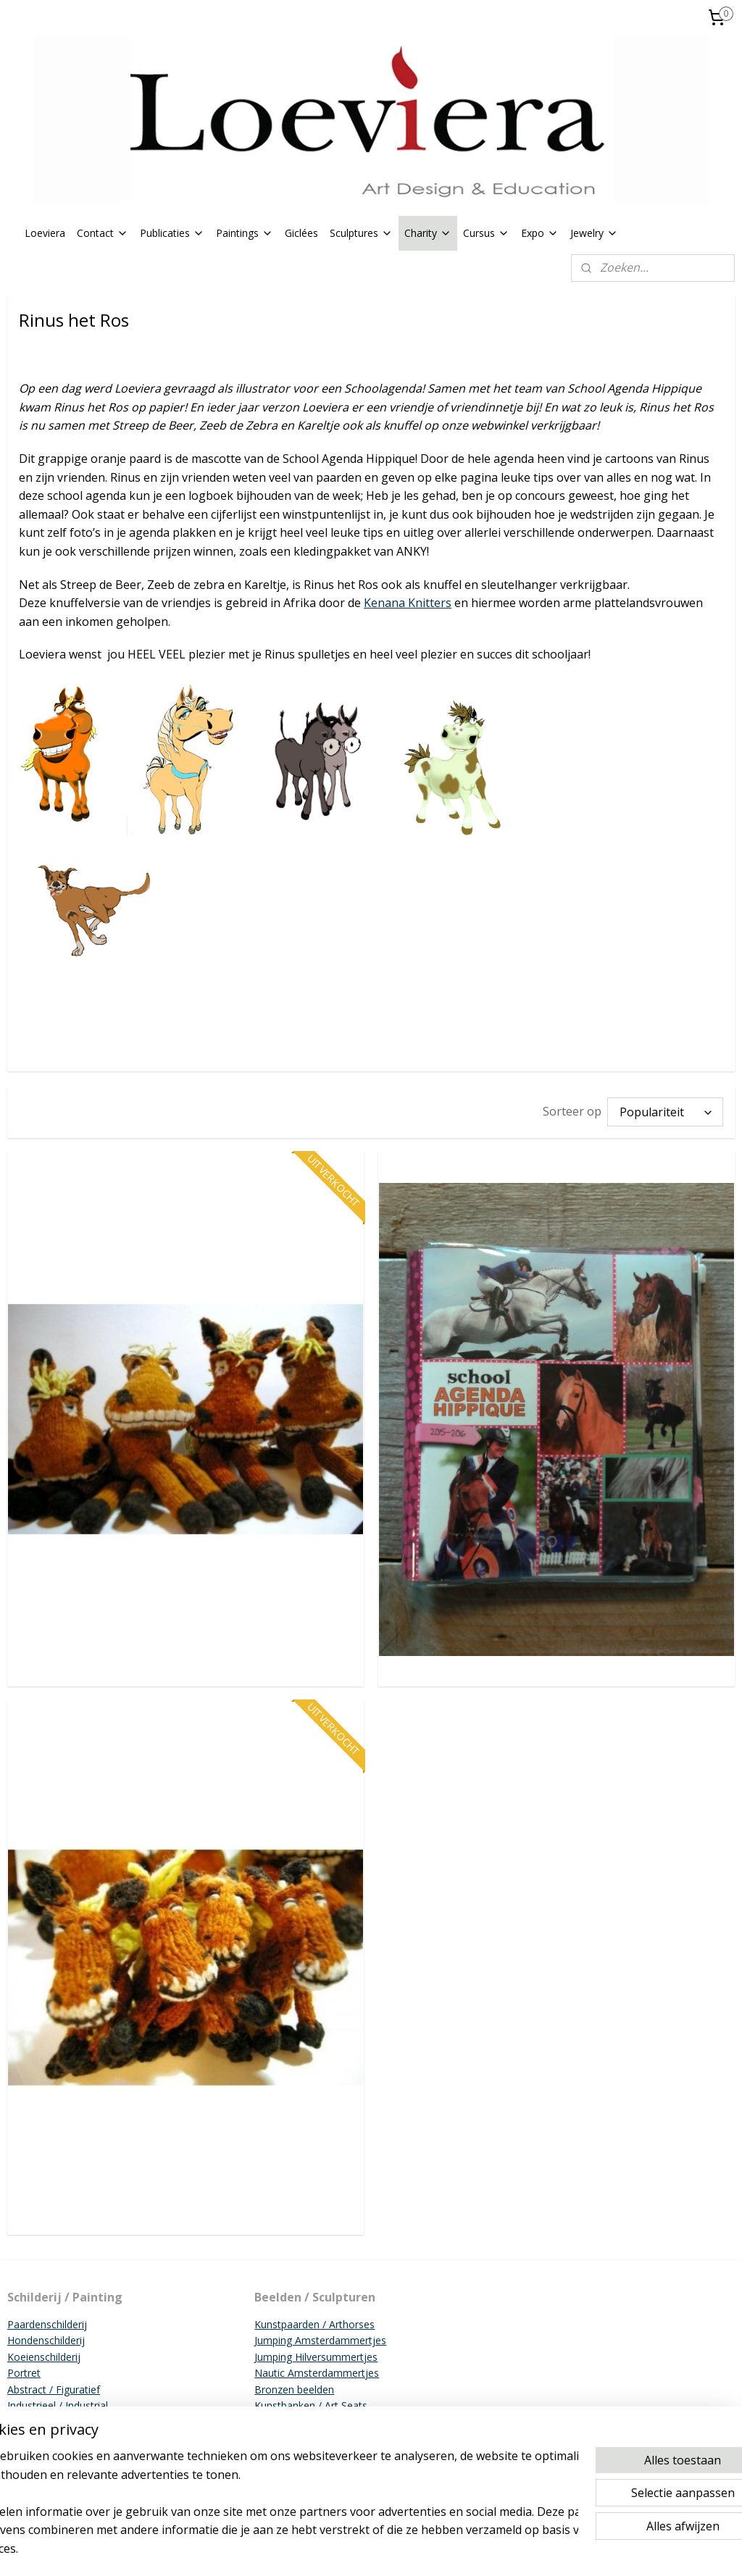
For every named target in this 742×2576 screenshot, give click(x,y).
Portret (24, 2373)
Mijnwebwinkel (565, 2549)
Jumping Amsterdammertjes (320, 2340)
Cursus (486, 233)
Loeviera (45, 233)
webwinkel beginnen (439, 2549)
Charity (427, 233)
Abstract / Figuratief (53, 2389)
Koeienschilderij (43, 2357)
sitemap (353, 2549)
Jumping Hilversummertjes (316, 2357)
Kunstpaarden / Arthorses (314, 2324)
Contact (102, 233)
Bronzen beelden (294, 2389)
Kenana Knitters (407, 603)
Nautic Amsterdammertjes (316, 2373)
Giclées (301, 233)
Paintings (244, 233)
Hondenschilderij (46, 2340)
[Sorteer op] (665, 1112)
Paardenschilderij (47, 2324)
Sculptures (361, 233)
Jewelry (594, 233)
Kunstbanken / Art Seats (310, 2405)
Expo (540, 233)
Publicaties (172, 233)
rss (383, 2549)
